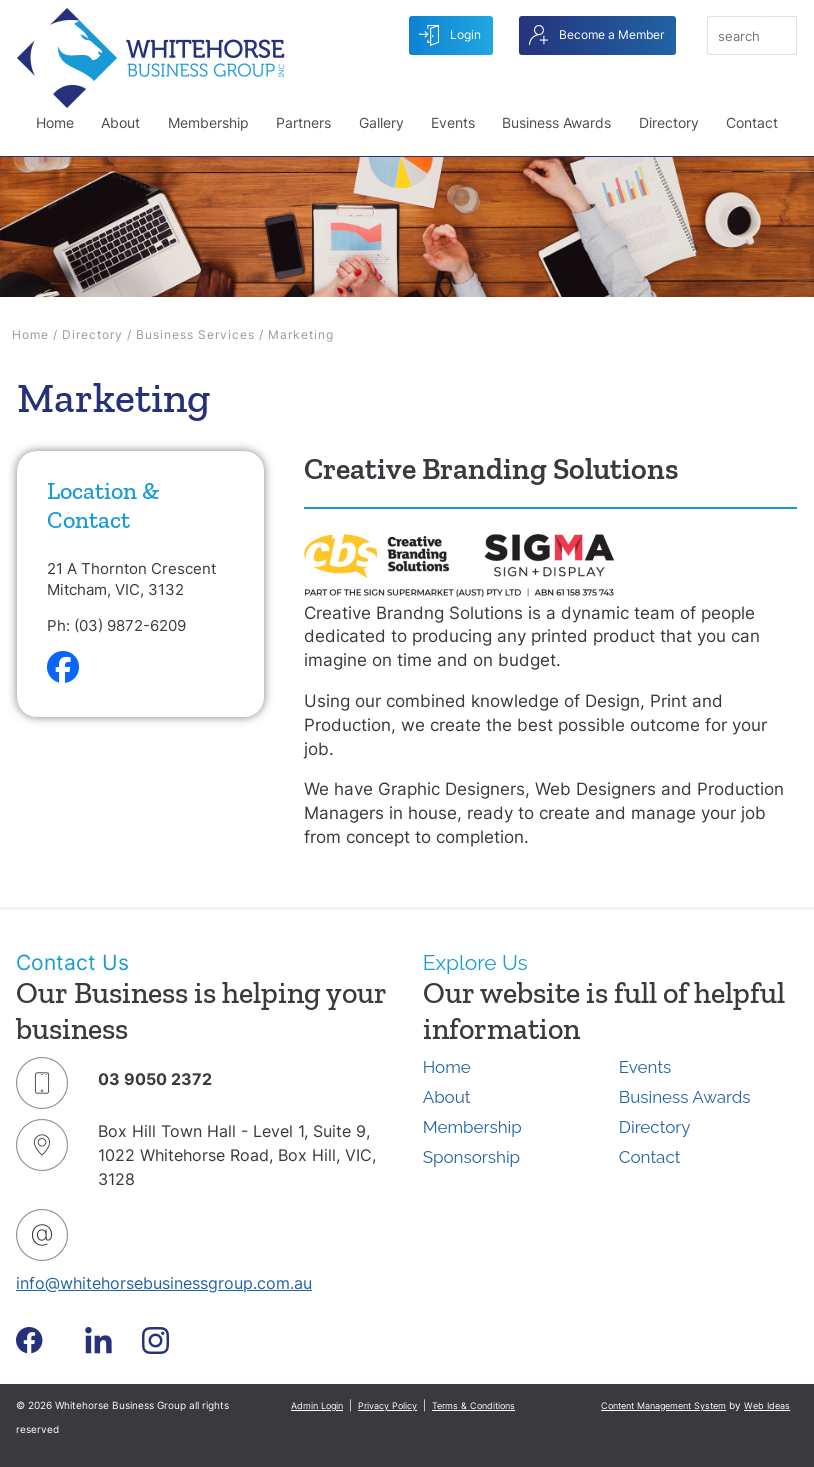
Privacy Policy (387, 1405)
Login (450, 35)
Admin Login (317, 1405)
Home (55, 122)
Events (453, 122)
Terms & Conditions (473, 1405)
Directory (669, 122)
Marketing (301, 334)
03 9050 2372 (155, 1079)
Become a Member (596, 35)
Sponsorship (471, 1157)
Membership (208, 122)
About (120, 122)
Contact (752, 122)
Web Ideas (767, 1405)
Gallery (381, 122)
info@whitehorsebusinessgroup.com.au (164, 1283)
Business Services (195, 334)
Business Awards (556, 122)
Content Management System (663, 1405)
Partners (303, 122)
